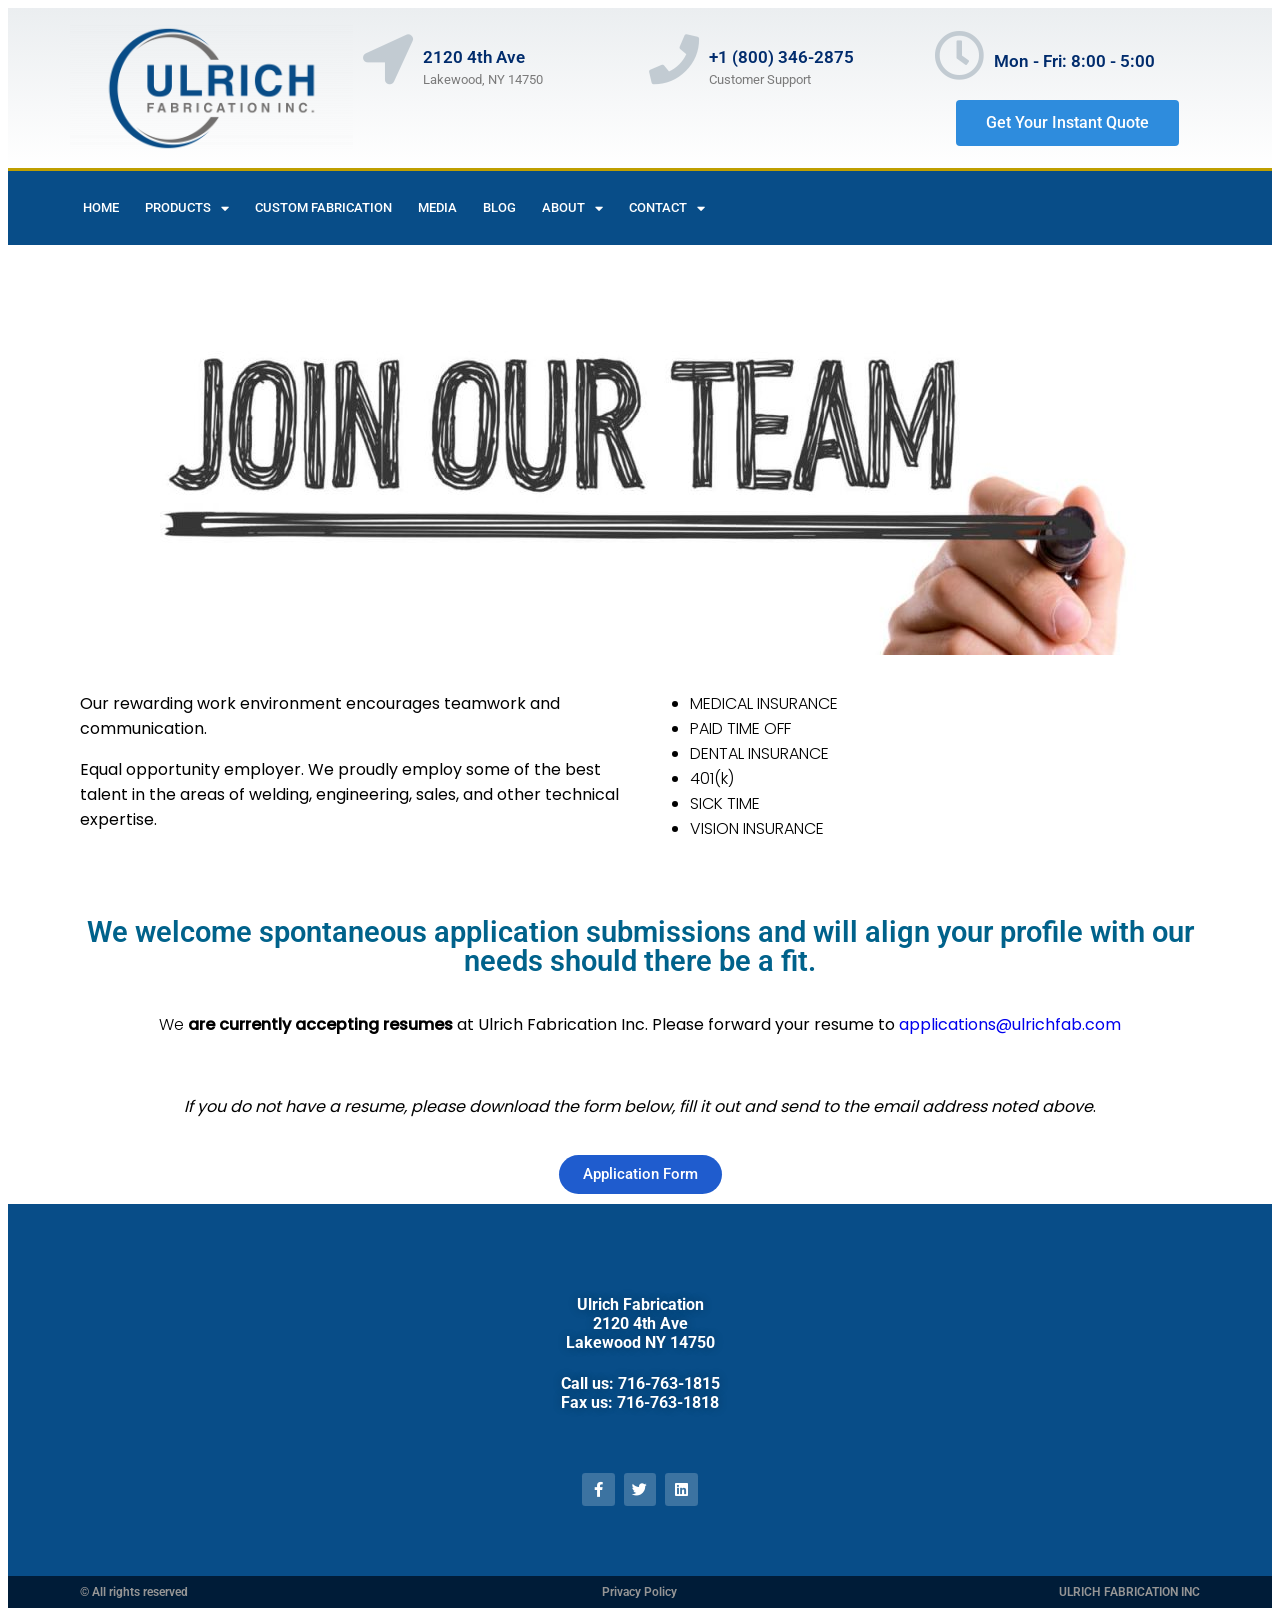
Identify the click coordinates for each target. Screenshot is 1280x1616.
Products (187, 208)
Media (437, 207)
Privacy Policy (639, 1592)
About (572, 208)
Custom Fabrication (323, 207)
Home (101, 207)
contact (667, 208)
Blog (499, 207)
